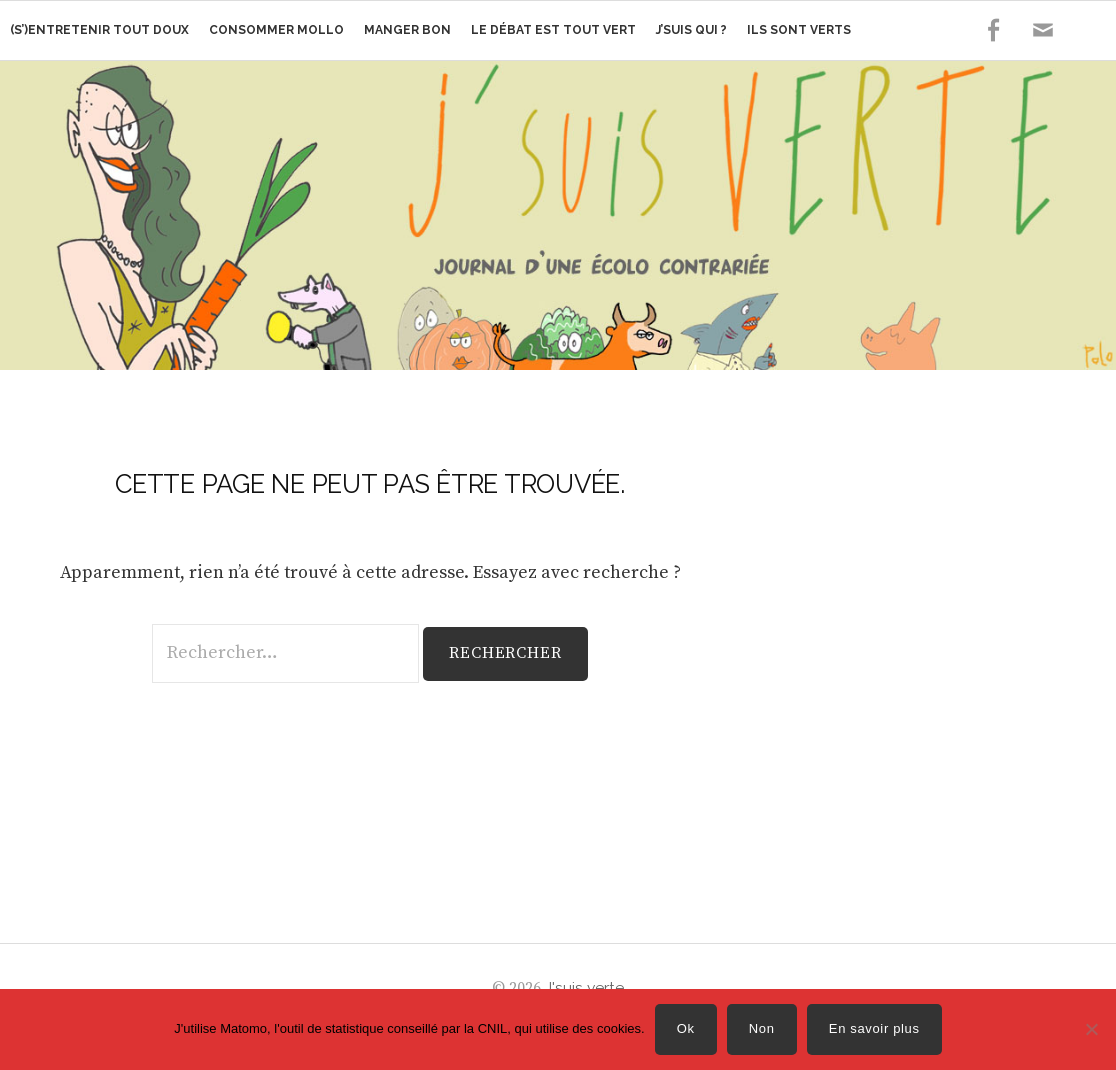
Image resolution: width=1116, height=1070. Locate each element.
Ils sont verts (799, 30)
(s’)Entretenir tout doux (99, 30)
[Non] (1091, 1029)
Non (762, 1028)
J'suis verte (584, 987)
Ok (686, 1028)
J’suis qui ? (691, 30)
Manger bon (407, 30)
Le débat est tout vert (553, 30)
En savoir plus (874, 1028)
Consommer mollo (276, 30)
